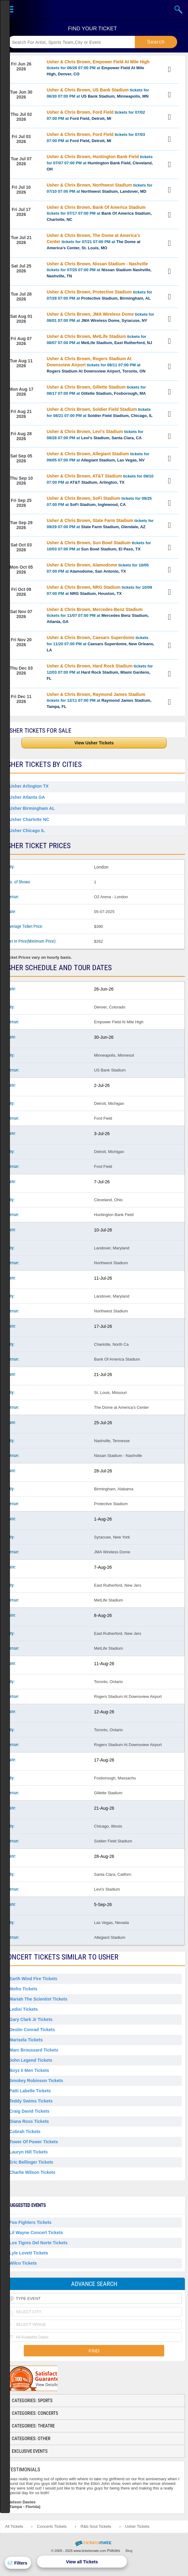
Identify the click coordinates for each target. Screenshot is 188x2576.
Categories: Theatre (33, 2426)
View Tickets (170, 69)
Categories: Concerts (35, 2413)
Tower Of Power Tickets (33, 2141)
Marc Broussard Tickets (33, 2050)
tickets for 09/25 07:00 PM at (99, 501)
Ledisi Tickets (23, 2009)
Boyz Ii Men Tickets (29, 2070)
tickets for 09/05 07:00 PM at (98, 456)
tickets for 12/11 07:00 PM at (99, 700)
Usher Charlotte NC (29, 819)
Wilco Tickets (23, 2263)
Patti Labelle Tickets (30, 2090)
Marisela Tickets (26, 2039)
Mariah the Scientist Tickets (38, 1999)
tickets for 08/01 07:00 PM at (100, 317)
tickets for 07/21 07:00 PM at (93, 241)
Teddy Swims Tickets (31, 2100)
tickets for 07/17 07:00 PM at (99, 213)
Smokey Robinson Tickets (36, 2080)
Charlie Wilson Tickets (32, 2172)
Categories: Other (31, 2438)
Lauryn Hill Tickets (28, 2151)
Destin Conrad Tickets (32, 2029)
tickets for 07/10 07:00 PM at (99, 188)
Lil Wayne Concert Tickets (36, 2232)
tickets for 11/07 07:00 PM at (98, 615)
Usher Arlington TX (29, 786)
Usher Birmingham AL (32, 808)
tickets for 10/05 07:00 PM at (98, 568)
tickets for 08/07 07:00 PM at (99, 339)
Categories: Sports (32, 2400)
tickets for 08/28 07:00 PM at (95, 434)
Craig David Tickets (29, 2111)
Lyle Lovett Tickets (28, 2252)
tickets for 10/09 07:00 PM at (99, 590)
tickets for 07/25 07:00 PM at (99, 269)
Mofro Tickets (23, 1988)
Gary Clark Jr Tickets (31, 2019)
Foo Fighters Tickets (30, 2222)
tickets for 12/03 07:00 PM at (100, 672)
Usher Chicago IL (27, 830)
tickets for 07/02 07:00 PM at (96, 115)
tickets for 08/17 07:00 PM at (96, 390)
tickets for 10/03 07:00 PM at (99, 545)
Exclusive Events (30, 2451)
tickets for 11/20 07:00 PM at (100, 643)
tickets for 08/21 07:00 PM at (99, 412)
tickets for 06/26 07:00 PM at (98, 67)
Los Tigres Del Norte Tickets (38, 2242)
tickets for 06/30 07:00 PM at (98, 93)
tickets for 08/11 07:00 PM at (96, 364)
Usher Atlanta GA (27, 797)
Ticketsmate (94, 9)
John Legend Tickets (30, 2060)
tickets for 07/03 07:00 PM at (96, 137)
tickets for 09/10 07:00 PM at (100, 479)
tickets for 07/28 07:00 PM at (99, 295)
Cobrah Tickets (25, 2131)
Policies (113, 2551)
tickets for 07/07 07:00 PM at (100, 162)
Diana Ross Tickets (29, 2121)
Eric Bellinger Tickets (31, 2162)
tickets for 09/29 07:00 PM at (100, 523)
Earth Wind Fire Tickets (33, 1978)
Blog (129, 2551)
